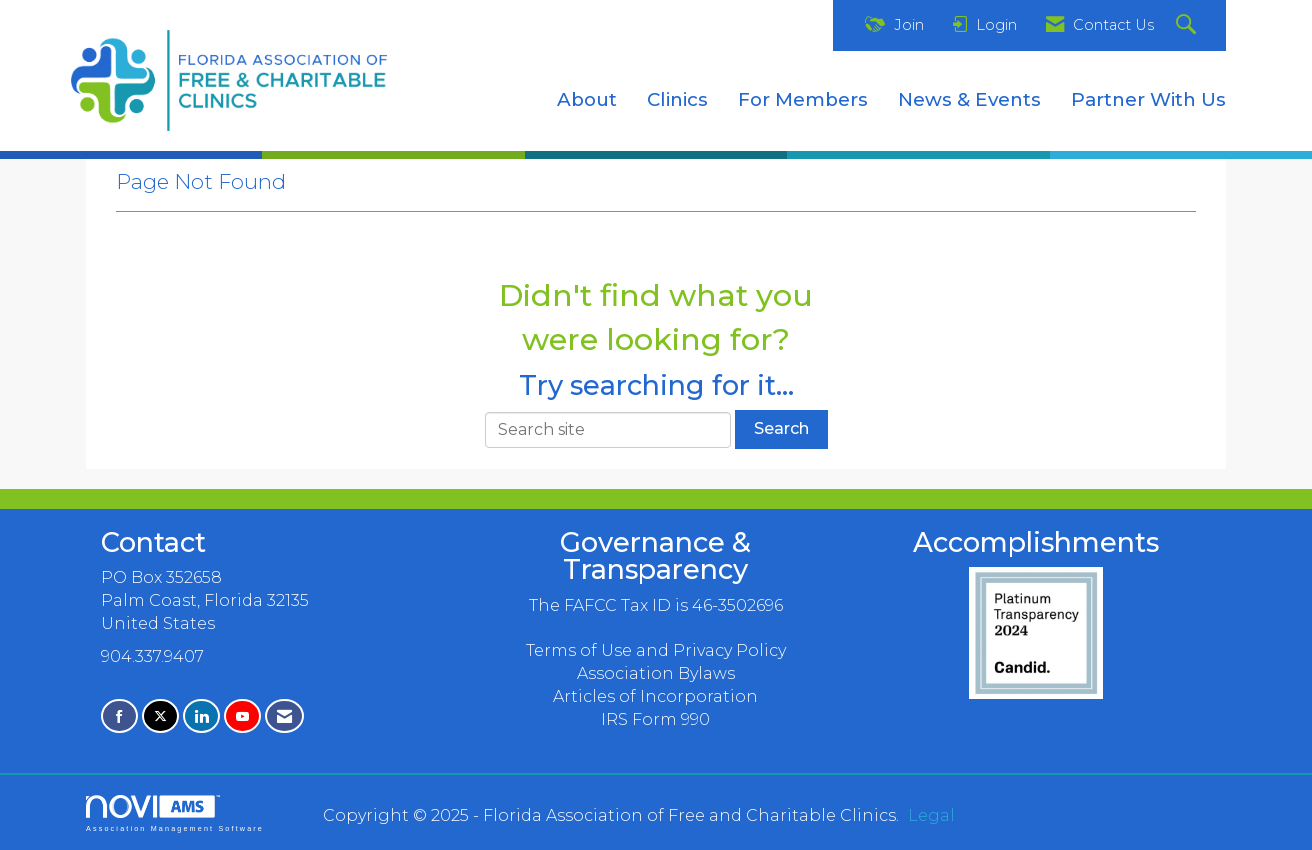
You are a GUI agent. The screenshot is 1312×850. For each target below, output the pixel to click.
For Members (803, 99)
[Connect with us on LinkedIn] (201, 716)
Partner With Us (1148, 99)
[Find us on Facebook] (119, 716)
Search (781, 428)
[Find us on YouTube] (242, 716)
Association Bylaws (656, 673)
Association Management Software (175, 813)
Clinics (677, 99)
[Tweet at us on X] (160, 716)
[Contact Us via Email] (284, 716)
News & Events (969, 99)
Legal (931, 815)
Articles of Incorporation (655, 696)
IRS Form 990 (655, 719)
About (587, 99)
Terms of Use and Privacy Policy (656, 650)
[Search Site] (1188, 25)
